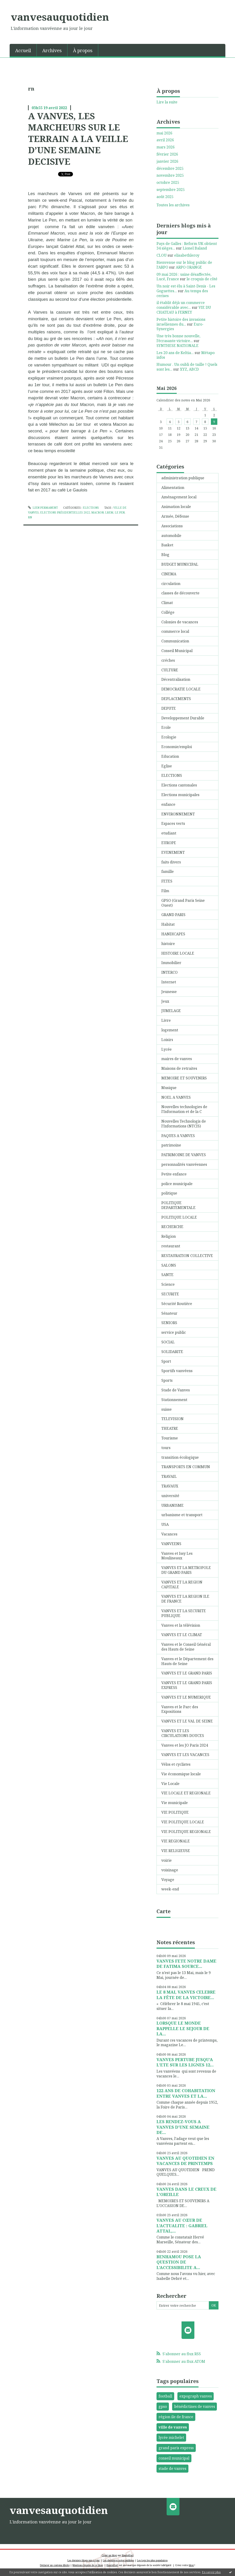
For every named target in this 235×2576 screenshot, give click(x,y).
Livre (166, 1020)
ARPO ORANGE (189, 267)
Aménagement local (178, 496)
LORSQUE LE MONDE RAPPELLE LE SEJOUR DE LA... (183, 2028)
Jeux (165, 1001)
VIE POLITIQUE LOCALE (182, 1821)
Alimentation (172, 487)
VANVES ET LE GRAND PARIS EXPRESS (186, 1685)
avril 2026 (165, 140)
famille (167, 871)
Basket (167, 545)
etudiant (168, 833)
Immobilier (171, 962)
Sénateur (169, 1313)
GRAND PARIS (173, 914)
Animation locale (176, 506)
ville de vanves (173, 2427)
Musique (168, 1087)
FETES (166, 881)
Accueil (23, 50)
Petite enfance (174, 1174)
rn (30, 517)
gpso (163, 2406)
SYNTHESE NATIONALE (178, 345)
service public (173, 1332)
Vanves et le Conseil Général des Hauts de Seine (186, 1647)
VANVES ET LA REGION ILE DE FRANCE (185, 1599)
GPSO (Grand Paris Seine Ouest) (183, 903)
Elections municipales (180, 794)
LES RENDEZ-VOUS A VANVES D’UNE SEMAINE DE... (183, 2127)
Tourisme (169, 1438)
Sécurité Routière (176, 1303)
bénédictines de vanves (194, 2406)
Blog (165, 554)
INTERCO (169, 972)
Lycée (166, 1049)
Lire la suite (167, 102)
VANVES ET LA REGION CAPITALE (181, 1584)
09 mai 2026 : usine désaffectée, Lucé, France (184, 277)
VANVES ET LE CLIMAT (181, 1634)
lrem (109, 512)
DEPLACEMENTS (176, 698)
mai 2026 (164, 133)
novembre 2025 (170, 175)
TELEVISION (172, 1418)
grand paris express (176, 2447)
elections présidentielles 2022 (65, 512)
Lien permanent (43, 508)
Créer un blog (109, 2555)
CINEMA (168, 573)
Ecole (166, 727)
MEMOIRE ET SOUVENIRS (184, 1078)
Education (170, 756)
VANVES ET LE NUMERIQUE (186, 1697)
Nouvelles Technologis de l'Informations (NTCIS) (183, 1124)
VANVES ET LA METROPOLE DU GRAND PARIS (186, 1570)
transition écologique (180, 1457)
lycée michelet (171, 2437)
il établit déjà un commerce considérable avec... (181, 305)
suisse (166, 1409)
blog (191, 2565)
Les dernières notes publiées (118, 2560)
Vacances (169, 1534)
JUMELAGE (171, 1010)
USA (165, 1524)
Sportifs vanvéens (177, 1370)
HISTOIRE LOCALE (177, 953)
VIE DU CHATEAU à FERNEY (184, 310)
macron (97, 512)
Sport (166, 1361)
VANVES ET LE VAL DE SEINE (187, 1721)
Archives (52, 50)
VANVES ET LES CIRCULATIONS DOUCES (182, 1733)
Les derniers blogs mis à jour (83, 2560)
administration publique (182, 477)
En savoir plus (211, 2572)
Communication (175, 641)
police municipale (177, 1183)
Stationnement (174, 1399)
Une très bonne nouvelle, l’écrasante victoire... (178, 338)
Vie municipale (174, 1802)
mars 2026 (166, 147)
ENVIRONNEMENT (178, 814)
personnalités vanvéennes (184, 1164)
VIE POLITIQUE (175, 1812)
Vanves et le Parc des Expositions (179, 1709)
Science (168, 1284)
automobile (171, 535)
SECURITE (170, 1294)
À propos (82, 50)
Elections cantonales (179, 785)
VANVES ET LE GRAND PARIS (186, 1673)
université (170, 1495)
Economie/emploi (176, 746)
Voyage (167, 1879)
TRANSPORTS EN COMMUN (185, 1466)
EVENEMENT (173, 852)
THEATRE (169, 1428)
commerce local (175, 631)
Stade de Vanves (175, 1390)
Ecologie (168, 737)
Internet (168, 981)
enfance (168, 804)
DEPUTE (168, 708)
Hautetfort (128, 2555)
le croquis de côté (202, 278)
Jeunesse (169, 991)
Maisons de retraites (179, 1068)
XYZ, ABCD (189, 369)
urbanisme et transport (181, 1514)
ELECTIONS (91, 508)
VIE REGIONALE (175, 1841)
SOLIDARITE (172, 1351)
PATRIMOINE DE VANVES (183, 1154)
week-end (170, 1889)
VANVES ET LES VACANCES (185, 1754)
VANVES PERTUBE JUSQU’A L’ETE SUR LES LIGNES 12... (185, 2062)
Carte (164, 1911)
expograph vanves (195, 2396)
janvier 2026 (167, 161)
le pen (120, 512)
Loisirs (167, 1039)
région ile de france (176, 2416)
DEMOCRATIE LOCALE (181, 689)
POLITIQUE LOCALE (179, 1217)
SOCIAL (168, 1342)
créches (168, 660)
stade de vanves (172, 2468)
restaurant (170, 1245)
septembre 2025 (171, 189)
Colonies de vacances (179, 621)
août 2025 (165, 196)
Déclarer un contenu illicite (55, 2565)
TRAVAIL (169, 1476)
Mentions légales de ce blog (88, 2565)
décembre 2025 (170, 168)
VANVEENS (171, 1543)
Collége (167, 612)
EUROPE (168, 842)
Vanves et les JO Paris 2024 (184, 1745)
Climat (167, 602)
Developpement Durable (182, 718)
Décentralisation (175, 679)
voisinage (169, 1869)
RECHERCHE (172, 1226)
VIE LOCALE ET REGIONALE (186, 1793)
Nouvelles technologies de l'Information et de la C (184, 1109)
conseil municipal (174, 2458)
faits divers (171, 862)
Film (165, 890)
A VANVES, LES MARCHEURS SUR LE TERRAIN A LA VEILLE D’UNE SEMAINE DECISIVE (78, 138)
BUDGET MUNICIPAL (179, 564)
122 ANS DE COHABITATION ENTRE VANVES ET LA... (186, 2093)
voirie (166, 1860)
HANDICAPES (173, 933)
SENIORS (169, 1322)
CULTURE (169, 669)
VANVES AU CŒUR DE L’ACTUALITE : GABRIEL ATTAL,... (182, 2225)
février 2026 (167, 154)
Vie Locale (170, 1783)
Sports (167, 1380)
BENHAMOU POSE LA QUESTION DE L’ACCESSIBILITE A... (179, 2262)
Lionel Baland (195, 248)
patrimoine (171, 1145)
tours (166, 1447)
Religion (168, 1236)
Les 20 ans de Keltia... (175, 352)
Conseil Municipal (177, 650)
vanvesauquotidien (60, 17)
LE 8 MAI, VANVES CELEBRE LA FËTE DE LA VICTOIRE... (186, 1994)
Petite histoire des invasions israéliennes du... (181, 322)
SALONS (168, 1265)
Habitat (168, 924)
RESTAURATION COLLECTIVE (187, 1255)
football (165, 2396)
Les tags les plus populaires (152, 2560)
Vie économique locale (181, 1773)
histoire (168, 943)
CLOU (162, 255)
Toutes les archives (173, 205)
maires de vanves (176, 1058)
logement (169, 1030)
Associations (172, 525)
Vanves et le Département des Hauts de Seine (187, 1661)
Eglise (166, 766)
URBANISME (172, 1505)
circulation (170, 583)
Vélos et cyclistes (175, 1764)
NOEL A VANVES (176, 1097)
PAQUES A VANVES (178, 1135)
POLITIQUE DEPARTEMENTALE (178, 1205)
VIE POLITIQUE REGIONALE (186, 1831)
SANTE (167, 1274)
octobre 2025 (168, 182)
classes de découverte (180, 593)
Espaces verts (173, 823)
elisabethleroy (186, 255)
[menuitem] (23, 50)
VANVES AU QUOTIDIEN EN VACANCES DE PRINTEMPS (185, 2160)
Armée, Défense (175, 516)
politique (169, 1193)
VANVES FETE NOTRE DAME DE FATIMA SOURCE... (186, 1963)
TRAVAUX (169, 1486)
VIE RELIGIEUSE (175, 1850)
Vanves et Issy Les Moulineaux (177, 1556)
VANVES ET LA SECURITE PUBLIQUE (183, 1613)
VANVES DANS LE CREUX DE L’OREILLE (186, 2191)
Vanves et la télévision (180, 1625)
